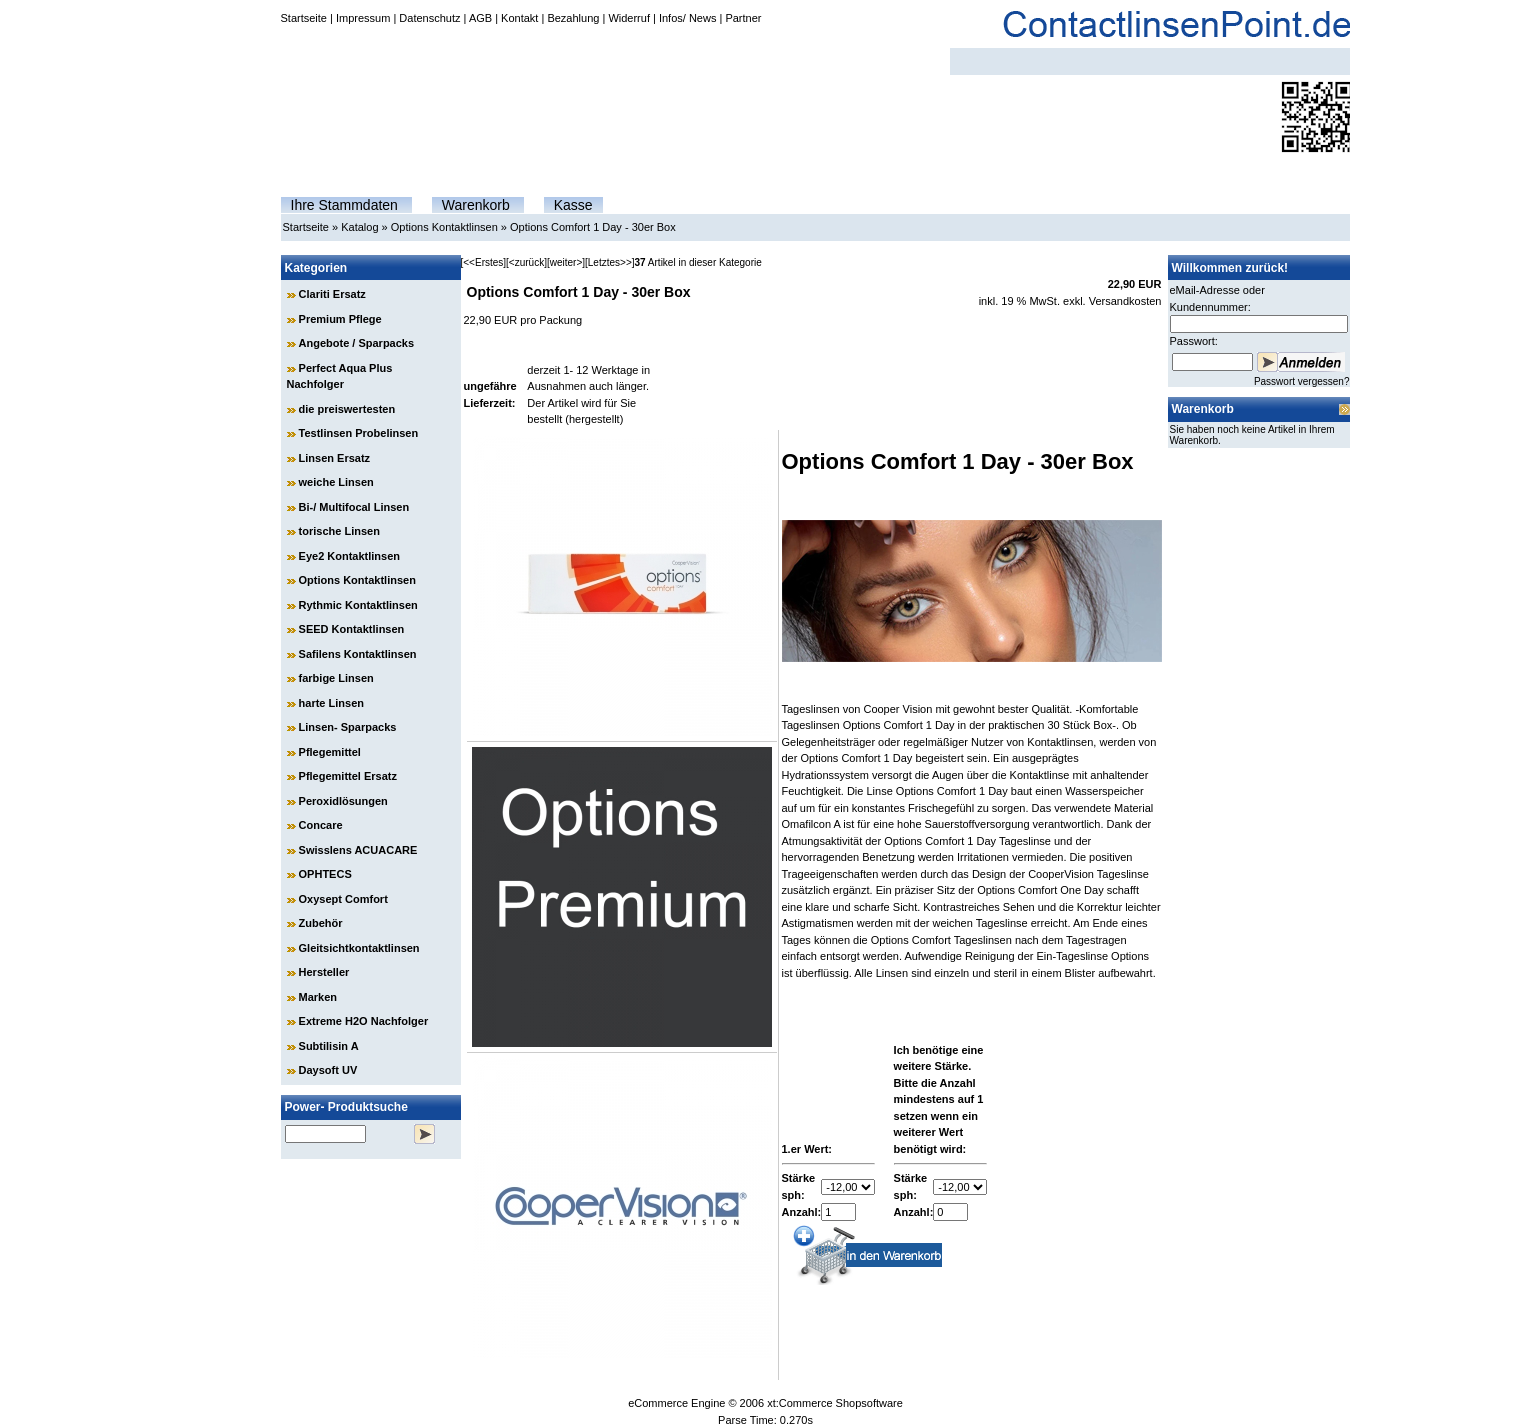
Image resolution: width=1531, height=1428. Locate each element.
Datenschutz (429, 18)
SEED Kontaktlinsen (352, 629)
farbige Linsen (336, 678)
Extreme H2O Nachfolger (364, 1021)
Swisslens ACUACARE (358, 850)
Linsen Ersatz (335, 458)
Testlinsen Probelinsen (359, 433)
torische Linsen (339, 531)
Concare (321, 825)
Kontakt (519, 18)
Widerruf (629, 18)
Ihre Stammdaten (344, 205)
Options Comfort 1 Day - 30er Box (593, 227)
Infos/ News (687, 18)
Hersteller (324, 972)
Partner (743, 18)
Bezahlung (573, 18)
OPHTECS (325, 874)
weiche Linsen (336, 482)
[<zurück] (526, 262)
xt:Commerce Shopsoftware (835, 1403)
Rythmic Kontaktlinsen (358, 605)
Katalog (359, 227)
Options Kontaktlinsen (444, 227)
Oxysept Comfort (343, 899)
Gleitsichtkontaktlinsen (359, 948)
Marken (318, 997)
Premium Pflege (340, 319)
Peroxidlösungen (343, 801)
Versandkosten (1125, 301)
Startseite (304, 18)
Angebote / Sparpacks (357, 343)
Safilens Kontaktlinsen (358, 654)
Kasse (573, 205)
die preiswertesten (347, 409)
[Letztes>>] (609, 262)
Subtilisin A (329, 1046)
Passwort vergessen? (1302, 381)
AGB (480, 18)
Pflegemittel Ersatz (348, 776)
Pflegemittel (330, 752)
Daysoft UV (328, 1070)
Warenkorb (476, 205)
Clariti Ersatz (332, 294)
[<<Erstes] (484, 262)
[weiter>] (566, 262)
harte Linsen (331, 703)
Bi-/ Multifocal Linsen (354, 507)
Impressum (363, 18)
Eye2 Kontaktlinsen (349, 556)
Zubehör (321, 923)
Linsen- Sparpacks (348, 727)
